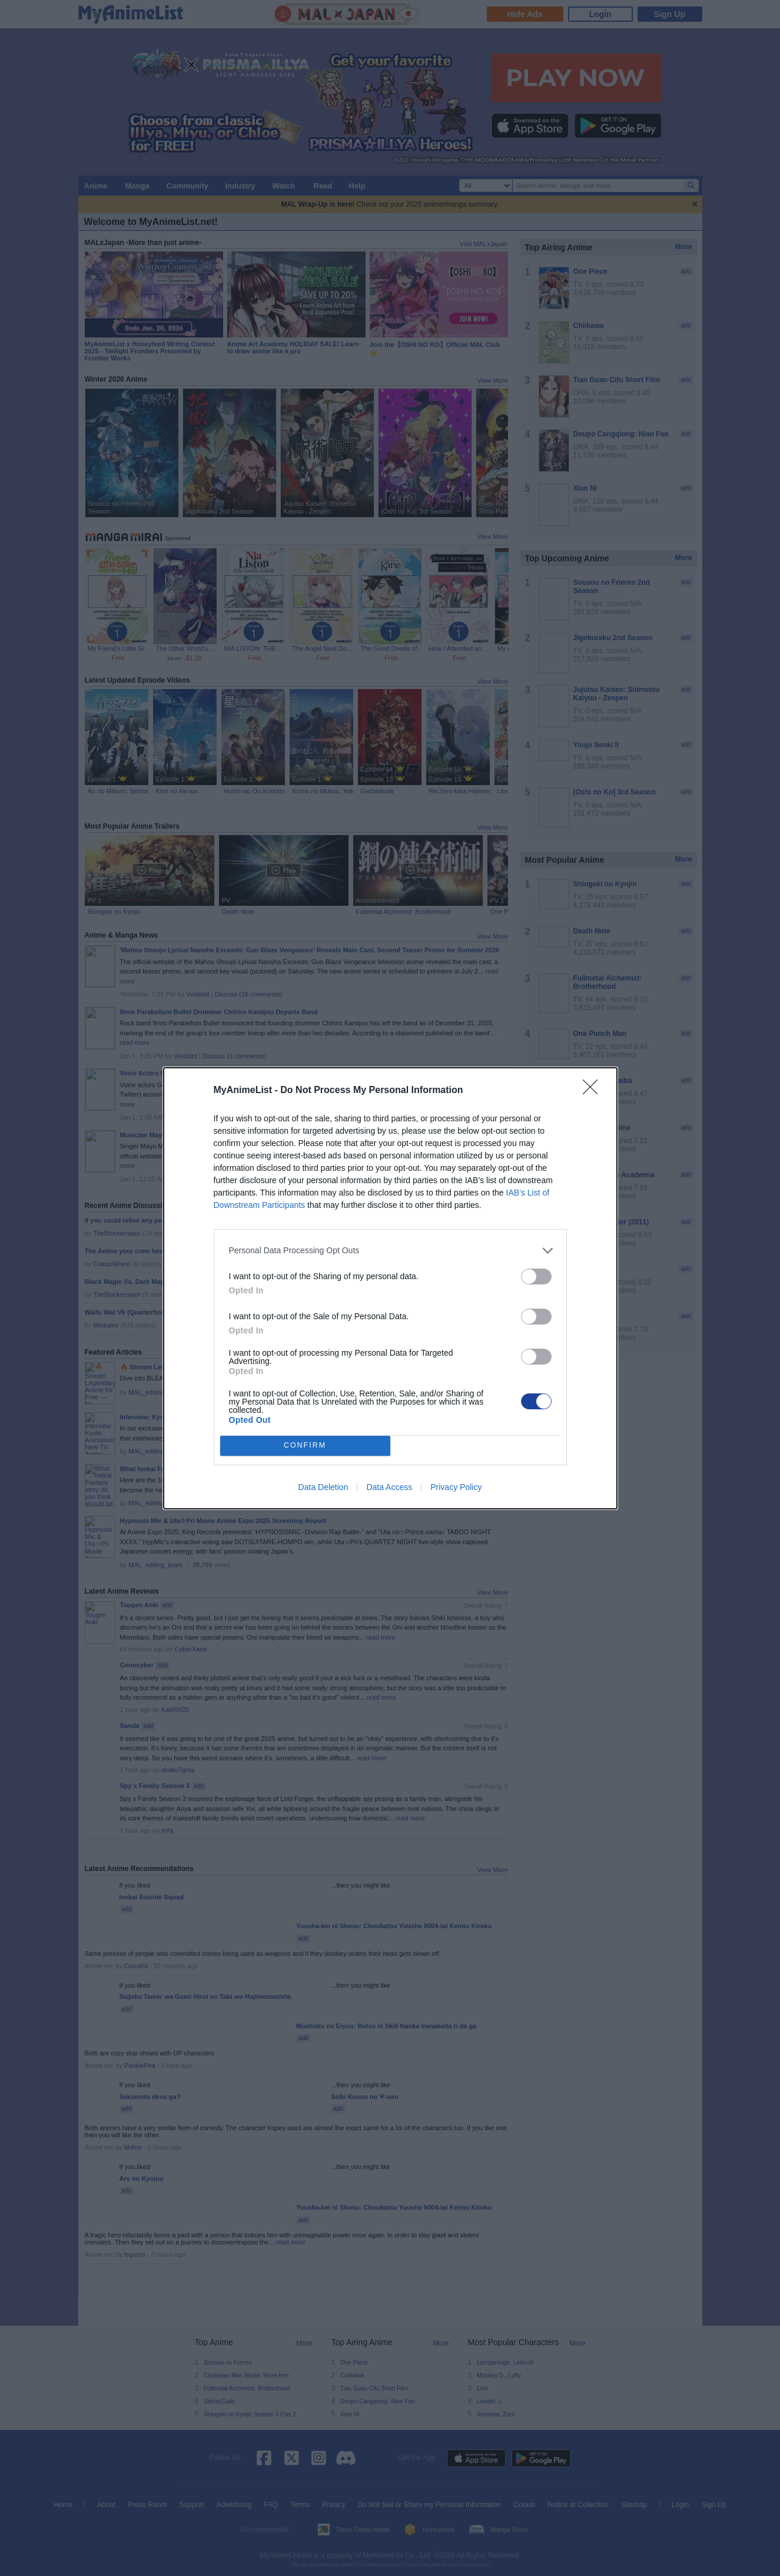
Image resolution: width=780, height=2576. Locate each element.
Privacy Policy (456, 1487)
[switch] (536, 1276)
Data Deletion (323, 1487)
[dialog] (390, 1288)
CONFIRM (305, 1445)
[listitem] (390, 1250)
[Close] (594, 1091)
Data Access (389, 1487)
